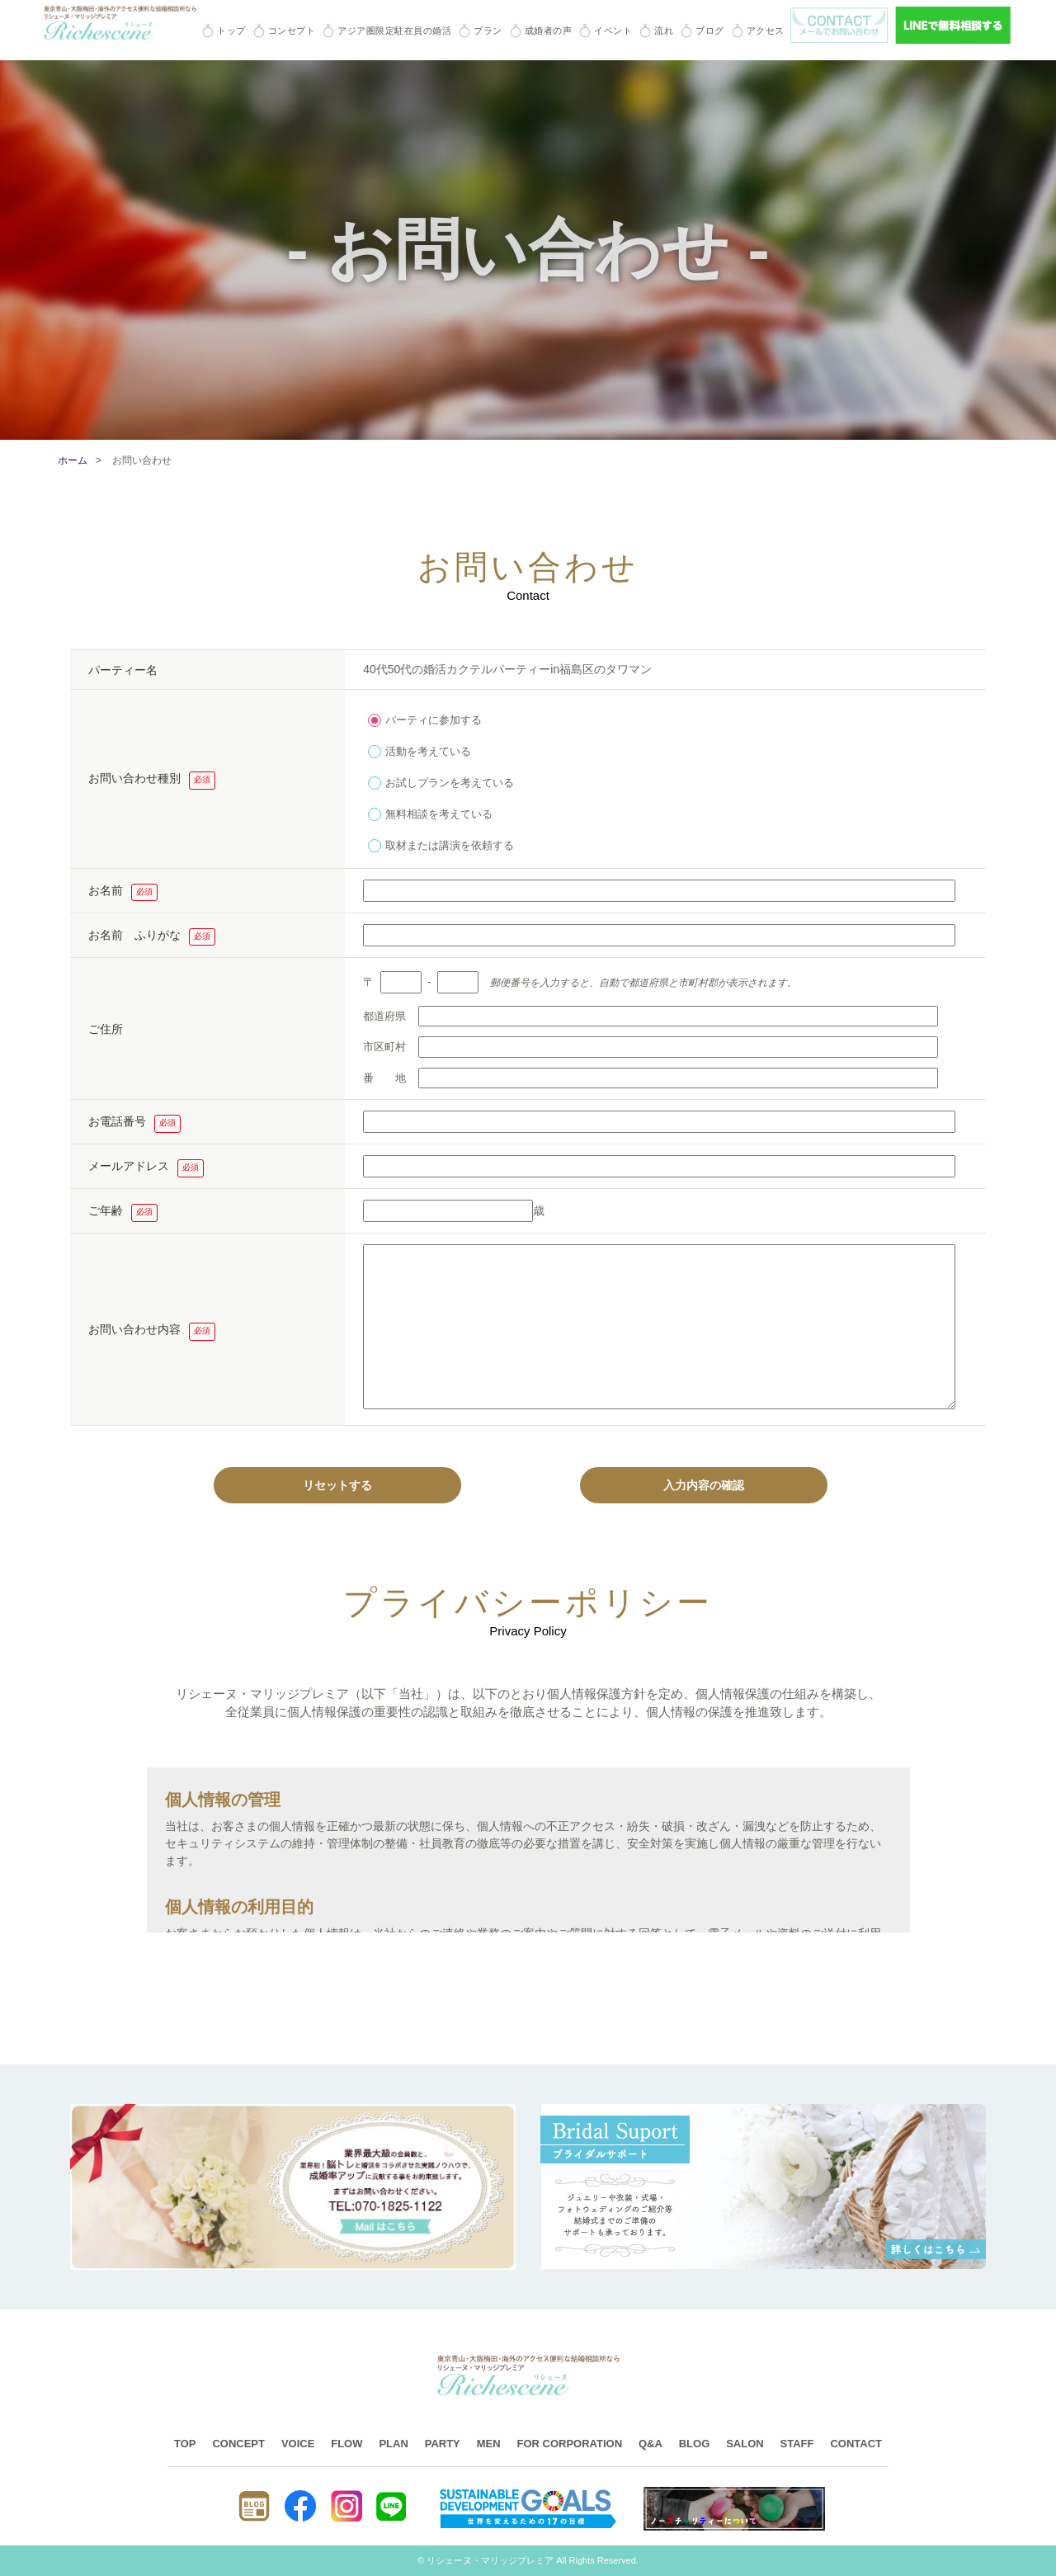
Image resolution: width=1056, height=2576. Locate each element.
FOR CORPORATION (569, 2443)
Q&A (650, 2443)
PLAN (393, 2443)
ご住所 (105, 1029)
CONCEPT (238, 2443)
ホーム (72, 460)
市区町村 (650, 1047)
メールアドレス (146, 1168)
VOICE (297, 2443)
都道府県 (650, 1016)
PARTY (442, 2443)
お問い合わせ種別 (151, 780)
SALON (745, 2443)
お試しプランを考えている (441, 780)
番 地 (650, 1078)
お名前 (123, 893)
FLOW (346, 2443)
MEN (489, 2443)
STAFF (797, 2443)
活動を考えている (419, 749)
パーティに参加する (425, 718)
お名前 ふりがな (151, 937)
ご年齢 (123, 1213)
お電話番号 (134, 1124)
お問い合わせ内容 (151, 1332)
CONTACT (856, 2443)
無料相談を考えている (430, 812)
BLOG (694, 2443)
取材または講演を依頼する (441, 843)
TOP (185, 2443)
